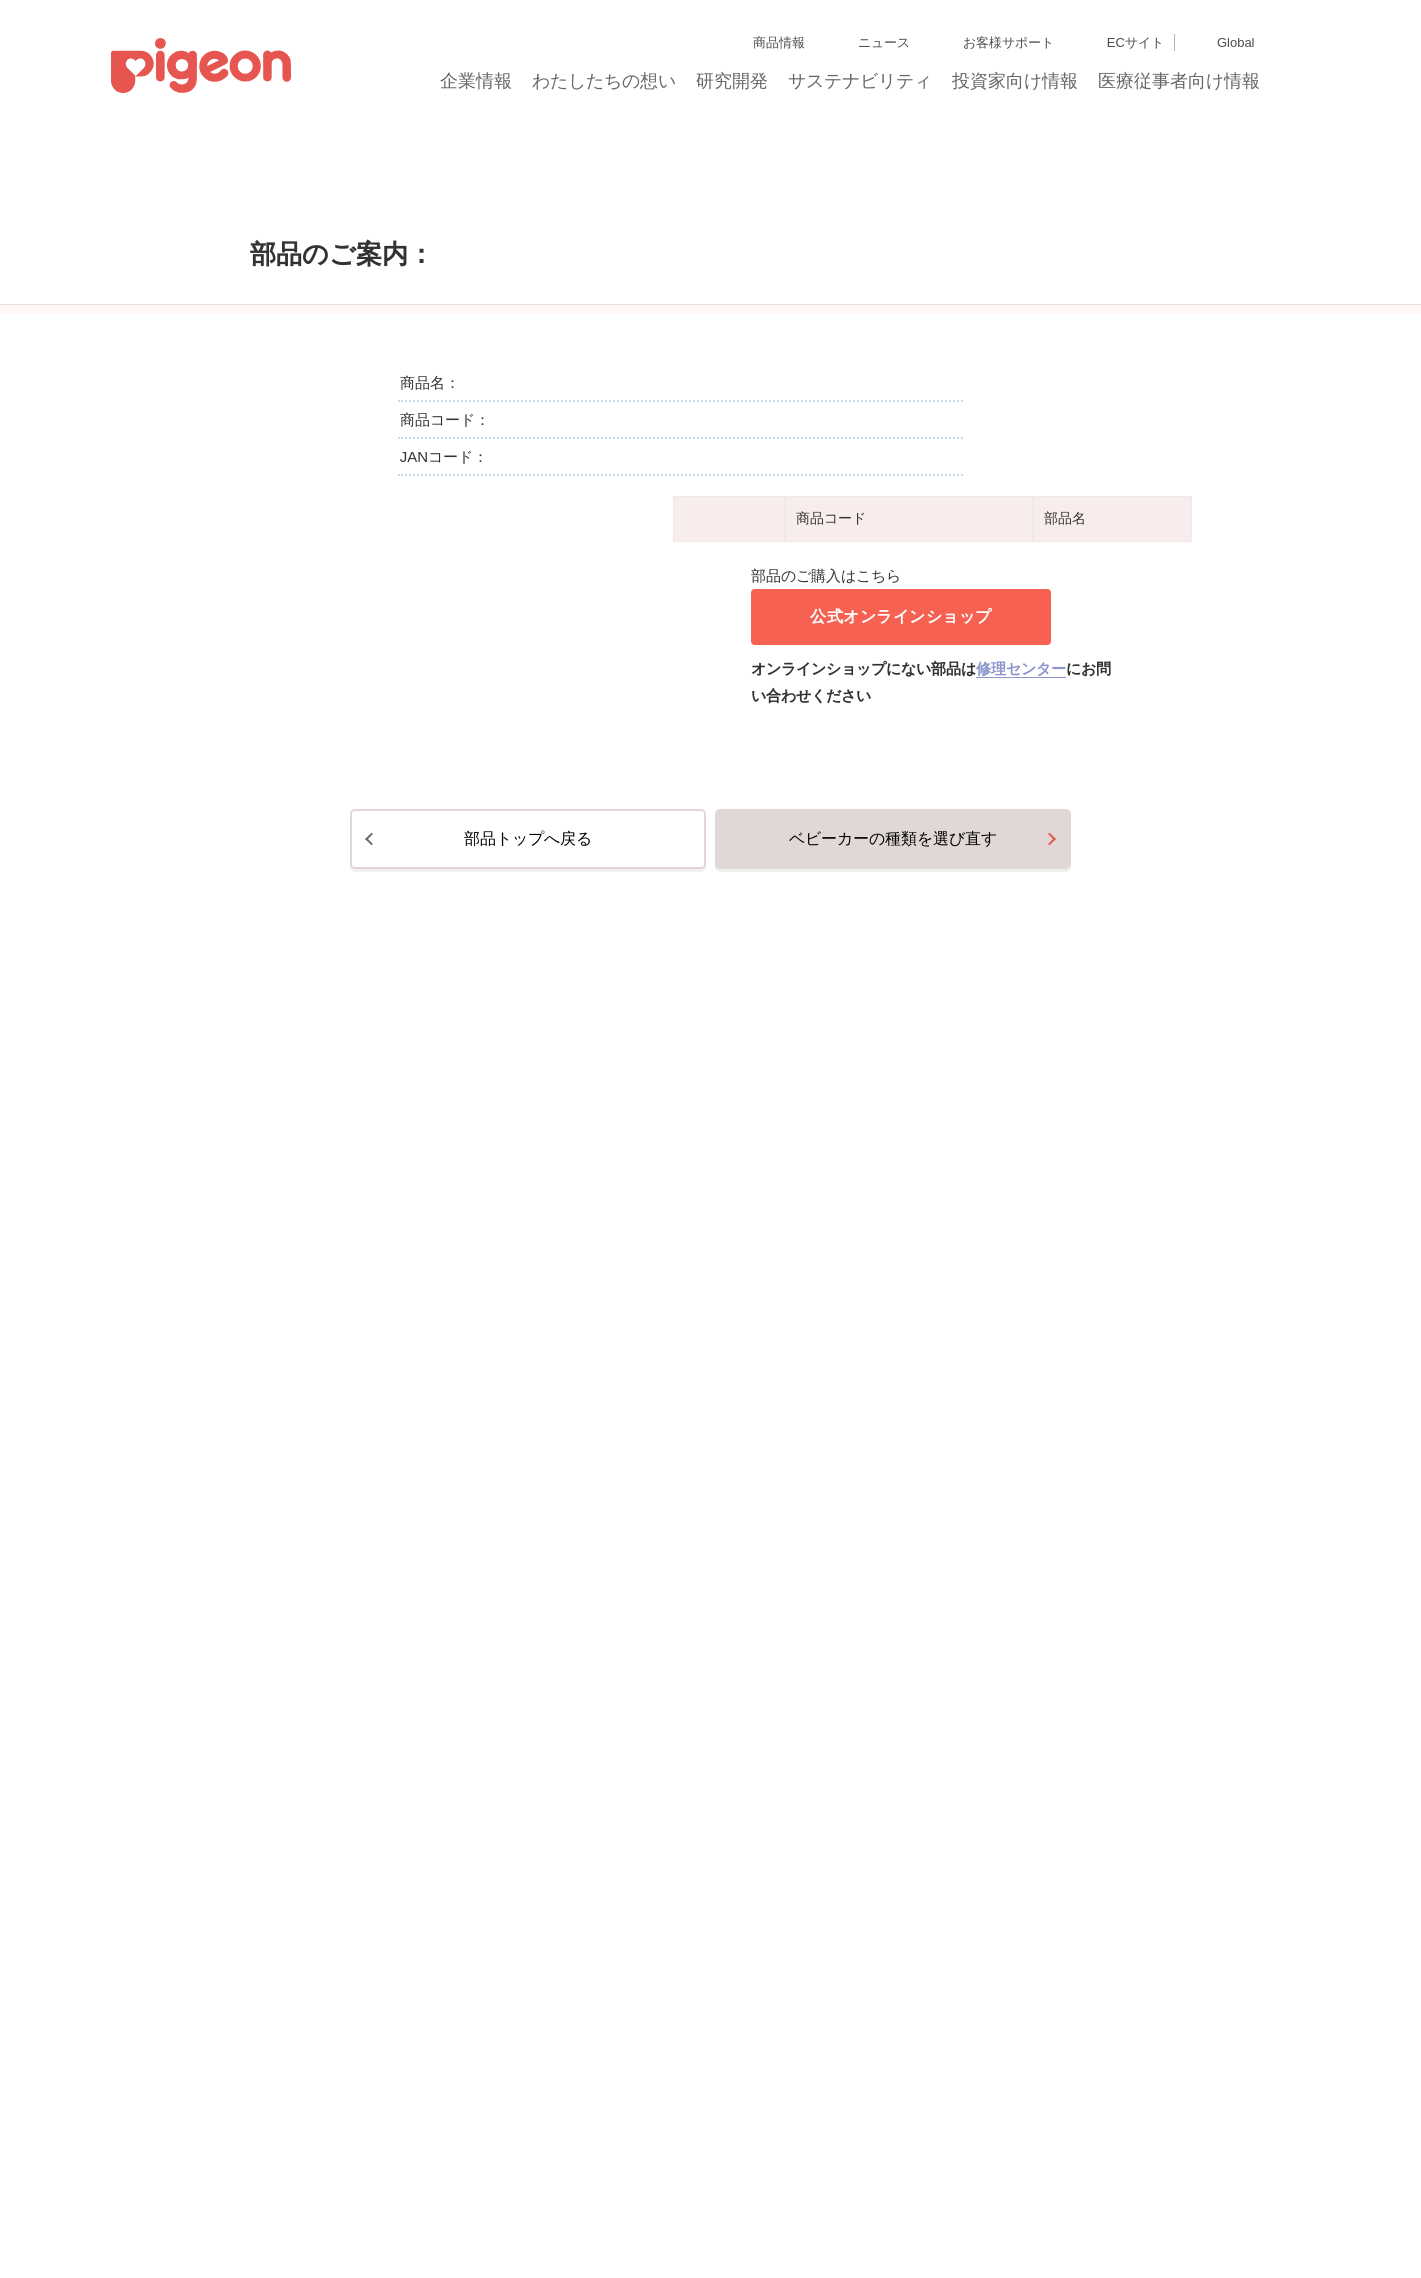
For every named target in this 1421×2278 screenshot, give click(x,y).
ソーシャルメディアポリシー (468, 2217)
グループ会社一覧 (171, 2181)
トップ (210, 199)
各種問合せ (695, 2217)
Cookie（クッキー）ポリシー (119, 2217)
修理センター (1021, 1214)
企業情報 (477, 87)
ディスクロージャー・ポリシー (314, 2181)
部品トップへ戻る (528, 1645)
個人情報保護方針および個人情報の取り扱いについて (553, 2181)
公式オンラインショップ (901, 1162)
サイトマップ (76, 2181)
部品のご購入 (297, 199)
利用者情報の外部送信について (295, 2217)
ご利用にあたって (605, 2217)
